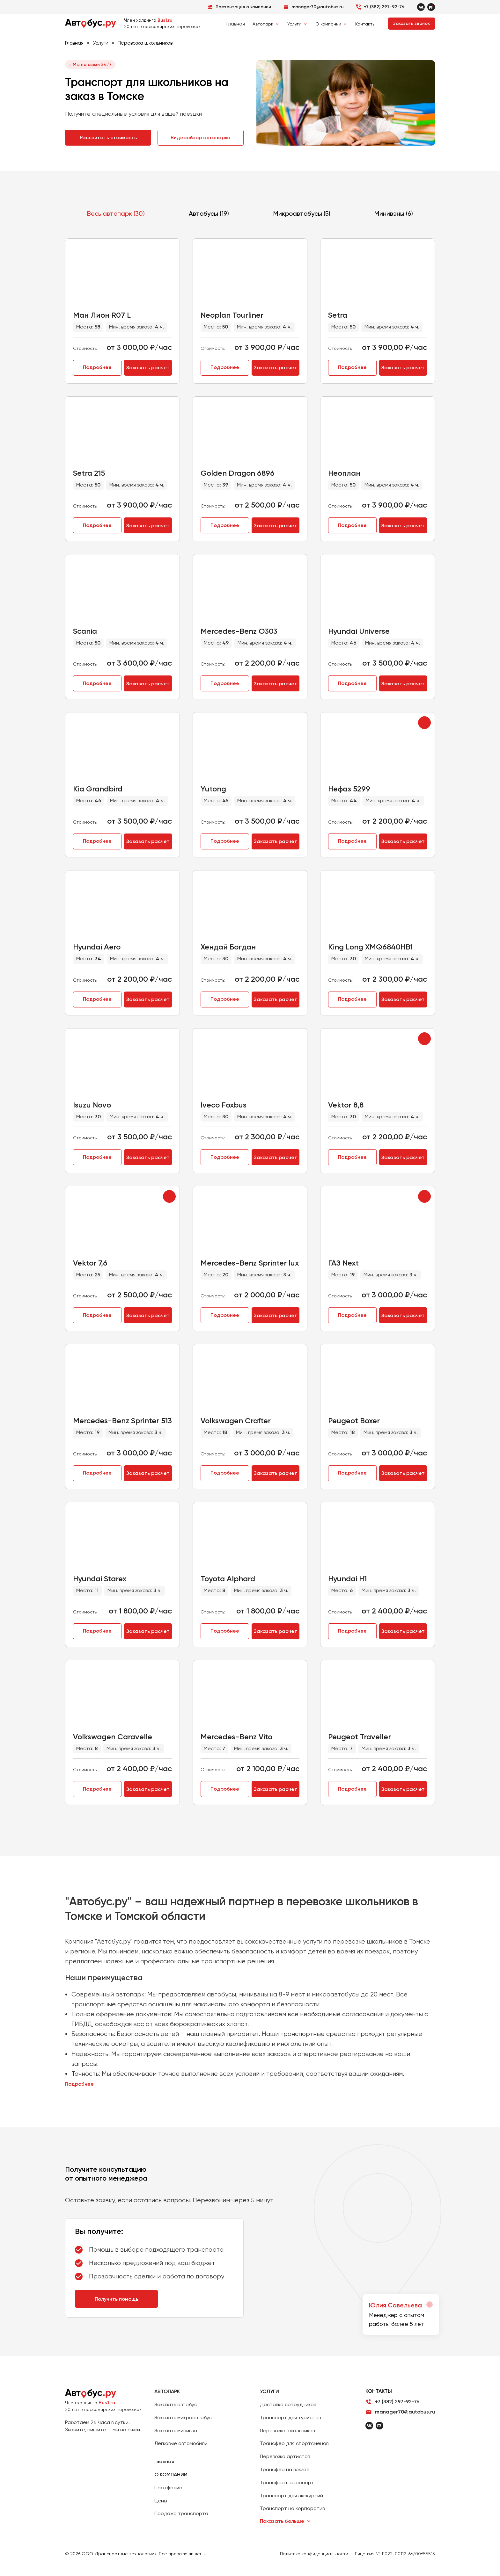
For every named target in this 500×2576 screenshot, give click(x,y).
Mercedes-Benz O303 (239, 631)
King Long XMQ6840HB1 (370, 946)
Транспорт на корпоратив (292, 2508)
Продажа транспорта (181, 2513)
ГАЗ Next (343, 1262)
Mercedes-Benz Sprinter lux (250, 1262)
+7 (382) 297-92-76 (384, 7)
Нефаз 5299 (349, 788)
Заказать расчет (148, 367)
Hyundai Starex (99, 1578)
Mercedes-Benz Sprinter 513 (122, 1420)
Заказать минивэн (175, 2431)
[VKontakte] (421, 7)
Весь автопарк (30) (116, 213)
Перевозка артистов (285, 2456)
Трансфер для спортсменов (294, 2443)
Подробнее (97, 367)
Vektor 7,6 (90, 1262)
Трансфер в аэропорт (287, 2482)
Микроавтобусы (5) (301, 213)
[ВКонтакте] (369, 2425)
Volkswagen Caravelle (112, 1736)
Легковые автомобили (181, 2443)
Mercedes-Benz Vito (236, 1736)
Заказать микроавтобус (183, 2417)
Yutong (213, 788)
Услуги (100, 43)
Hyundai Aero (97, 946)
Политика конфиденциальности (314, 2553)
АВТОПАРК (167, 2391)
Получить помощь (116, 2299)
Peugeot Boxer (354, 1420)
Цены (160, 2501)
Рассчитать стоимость (108, 137)
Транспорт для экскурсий (291, 2496)
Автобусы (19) (209, 213)
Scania (85, 631)
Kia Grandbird (97, 788)
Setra (337, 315)
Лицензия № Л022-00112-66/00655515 (395, 2553)
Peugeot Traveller (359, 1736)
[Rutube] (431, 7)
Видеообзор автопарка (201, 137)
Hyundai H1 (347, 1578)
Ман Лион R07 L (102, 315)
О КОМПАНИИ (171, 2474)
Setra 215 (89, 473)
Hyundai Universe (359, 631)
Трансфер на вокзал (284, 2469)
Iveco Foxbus (223, 1104)
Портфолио (168, 2488)
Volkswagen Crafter (236, 1420)
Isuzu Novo (92, 1104)
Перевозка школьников (287, 2431)
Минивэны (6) (393, 213)
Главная (235, 24)
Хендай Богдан (228, 946)
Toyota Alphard (228, 1578)
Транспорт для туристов (290, 2417)
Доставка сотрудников (288, 2404)
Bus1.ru (107, 2402)
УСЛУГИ (269, 2391)
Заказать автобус (175, 2404)
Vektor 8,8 (346, 1104)
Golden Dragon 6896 (238, 473)
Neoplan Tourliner (232, 315)
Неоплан (344, 473)
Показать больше (282, 2521)
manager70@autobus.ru (405, 2412)
